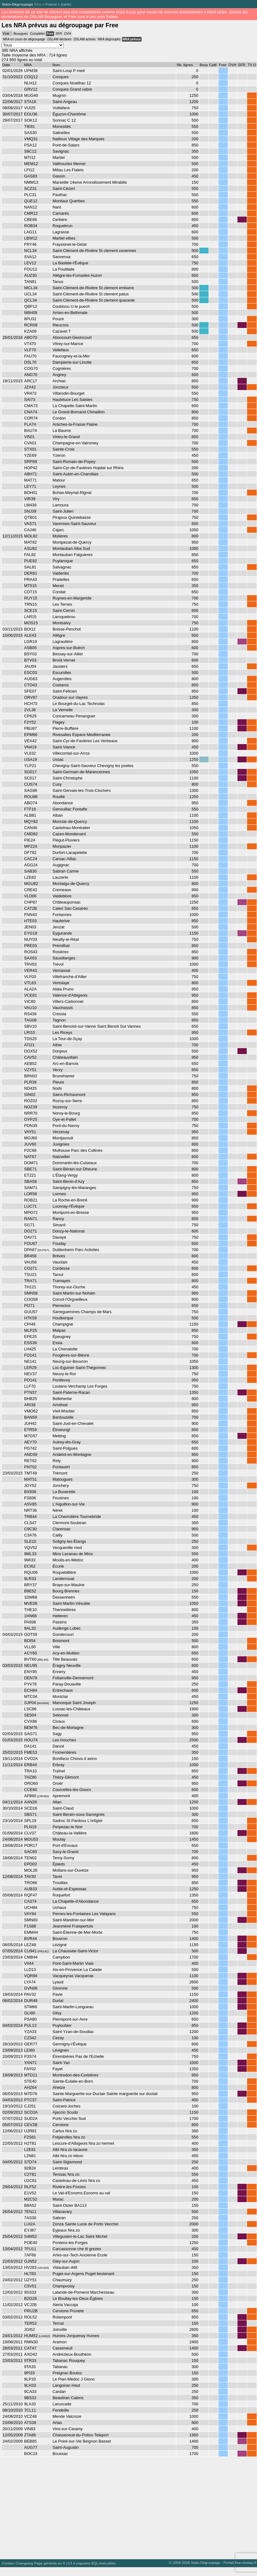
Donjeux (59, 1051)
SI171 (29, 1225)
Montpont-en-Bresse (70, 1212)
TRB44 (30, 1516)
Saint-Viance (63, 747)
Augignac (60, 865)
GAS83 (30, 176)
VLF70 (30, 350)
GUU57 (31, 1311)
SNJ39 (30, 511)
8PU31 (30, 318)
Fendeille (60, 2410)
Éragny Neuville (66, 1665)
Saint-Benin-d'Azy (68, 1181)
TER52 (30, 2323)
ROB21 (30, 1200)
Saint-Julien (63, 511)
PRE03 (30, 945)
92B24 (30, 2168)
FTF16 (30, 809)
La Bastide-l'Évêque (70, 263)
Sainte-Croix (63, 449)
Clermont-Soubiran (69, 1522)
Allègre (58, 635)
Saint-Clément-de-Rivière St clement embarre (93, 287)
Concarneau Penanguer (73, 716)
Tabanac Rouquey (68, 2360)
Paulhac (59, 194)
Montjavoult (62, 1138)
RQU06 (31, 1572)
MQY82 (31, 821)
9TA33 (30, 2366)
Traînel (58, 1771)
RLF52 (30, 2186)
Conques (60, 76)
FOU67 (30, 1243)
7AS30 (30, 2217)
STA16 (30, 101)
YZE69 (30, 455)
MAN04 (43, 1703)
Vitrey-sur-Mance (67, 343)
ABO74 (30, 803)
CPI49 (29, 1324)
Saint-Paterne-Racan (71, 1392)
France (51, 4)
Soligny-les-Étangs (69, 1541)
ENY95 (30, 1671)
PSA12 (30, 145)
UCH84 (30, 1907)
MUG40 (31, 95)
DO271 (30, 1231)
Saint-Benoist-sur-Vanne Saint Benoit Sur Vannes (96, 1026)
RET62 (30, 1460)
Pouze (58, 318)
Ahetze (58, 2087)
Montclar (60, 1696)
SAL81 (30, 567)
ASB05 (30, 647)
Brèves (58, 1256)
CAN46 (30, 827)
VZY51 (30, 1069)
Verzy (57, 1069)
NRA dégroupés (109, 39)
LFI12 (29, 170)
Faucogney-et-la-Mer (71, 356)
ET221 (30, 1175)
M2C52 (30, 2199)
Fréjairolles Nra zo (68, 2137)
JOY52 (30, 1485)
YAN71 (30, 2062)
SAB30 (30, 871)
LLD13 (30, 1969)
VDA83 (43, 2267)
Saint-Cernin (63, 610)
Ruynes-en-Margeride (71, 598)
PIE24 (29, 840)
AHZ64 (30, 2087)
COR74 (31, 418)
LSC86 (30, 1709)
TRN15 (30, 604)
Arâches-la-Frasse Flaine (74, 424)
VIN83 (29, 2428)
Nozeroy (59, 1107)
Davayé (59, 1237)
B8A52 (30, 2205)
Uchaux (59, 1907)
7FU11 (30, 2248)
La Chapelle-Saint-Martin (74, 405)
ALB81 (30, 815)
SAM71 (30, 1187)
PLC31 (30, 194)
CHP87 (30, 902)
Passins (59, 1622)
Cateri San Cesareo (70, 908)
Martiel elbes (63, 238)
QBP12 (30, 306)
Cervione (60, 2124)
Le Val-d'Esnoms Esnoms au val (81, 2193)
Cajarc (58, 529)
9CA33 (30, 2391)
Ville (56, 1647)
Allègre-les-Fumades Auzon (77, 275)
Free (50, 33)
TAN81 (30, 281)
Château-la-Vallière (69, 1833)
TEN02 (30, 1858)
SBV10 (30, 1026)
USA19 (30, 759)
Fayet (57, 2069)
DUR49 (30, 2000)
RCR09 (30, 325)
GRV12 (30, 89)
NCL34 (30, 250)
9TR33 (30, 2360)
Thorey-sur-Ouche (68, 1287)
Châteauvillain (65, 1057)
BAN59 (30, 1417)
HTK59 (30, 1318)
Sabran (58, 2217)
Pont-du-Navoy (65, 1125)
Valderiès (60, 573)
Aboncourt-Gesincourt (72, 337)
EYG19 (30, 933)
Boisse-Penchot (66, 629)
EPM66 (30, 734)
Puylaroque (62, 561)
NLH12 (30, 83)
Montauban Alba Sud (71, 548)
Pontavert (61, 1467)
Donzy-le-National (68, 1231)
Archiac (59, 381)
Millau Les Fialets (67, 170)
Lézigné (59, 1944)
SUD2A (31, 2118)
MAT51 (30, 1479)
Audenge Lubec (66, 1628)
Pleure (58, 1082)
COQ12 (31, 76)
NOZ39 (30, 1107)
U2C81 (30, 2180)
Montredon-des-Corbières (75, 2075)
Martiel (58, 157)
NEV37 (30, 1373)
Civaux (58, 1721)
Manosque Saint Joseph (74, 1702)
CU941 (30, 1951)
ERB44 (30, 1764)
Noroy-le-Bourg (66, 1113)
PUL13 (30, 2025)
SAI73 (29, 399)
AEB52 (30, 1063)
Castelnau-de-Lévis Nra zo (76, 2180)
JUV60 (30, 1144)
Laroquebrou (63, 616)
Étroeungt (61, 1429)
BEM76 (30, 1727)
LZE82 (30, 877)
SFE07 (30, 691)
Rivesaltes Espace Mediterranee (81, 734)
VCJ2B (30, 2304)
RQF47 (30, 1895)
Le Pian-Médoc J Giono (73, 2379)
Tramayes (61, 1280)
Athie (57, 1045)
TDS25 (30, 1038)
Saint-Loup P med (68, 70)
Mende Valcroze (66, 2416)
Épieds (58, 1864)
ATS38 (30, 2422)
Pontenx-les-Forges (70, 2242)
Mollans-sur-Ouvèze (70, 1870)
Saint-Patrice (63, 2100)
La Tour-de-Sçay (67, 1038)
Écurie (58, 1566)
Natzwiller (61, 1156)
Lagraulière (62, 641)
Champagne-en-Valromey (75, 443)
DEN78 (30, 1678)
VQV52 (30, 1547)
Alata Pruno (63, 989)
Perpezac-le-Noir (67, 1826)
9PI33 (29, 2373)
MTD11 (30, 2075)
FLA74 (30, 424)
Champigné (62, 1324)
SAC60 (30, 1851)
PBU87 (30, 728)
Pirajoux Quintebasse (71, 517)
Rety (56, 1460)
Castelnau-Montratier (71, 827)
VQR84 (30, 1975)
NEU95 (30, 1665)
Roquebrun (62, 225)
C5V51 (30, 2286)
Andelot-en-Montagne (71, 1454)
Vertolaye (60, 983)
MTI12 (30, 157)
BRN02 (30, 1076)
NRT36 (30, 1510)
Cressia (59, 1014)
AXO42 (30, 2354)
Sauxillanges (63, 958)
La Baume (61, 430)
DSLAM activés (85, 39)
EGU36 (30, 114)
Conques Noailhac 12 (71, 83)
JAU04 (30, 666)
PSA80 (30, 2019)
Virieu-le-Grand (66, 436)
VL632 (30, 753)
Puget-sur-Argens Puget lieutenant (83, 2273)
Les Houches (64, 1740)
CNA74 (30, 412)
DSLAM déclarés (59, 39)
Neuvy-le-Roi (64, 1373)
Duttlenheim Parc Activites (75, 1249)
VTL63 (30, 983)
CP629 (30, 716)
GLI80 (29, 2013)
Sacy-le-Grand (65, 1851)
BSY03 (30, 654)
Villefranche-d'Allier (69, 976)
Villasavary (62, 2211)
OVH (67, 33)
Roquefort (61, 1895)
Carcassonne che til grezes (76, 2248)
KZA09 (30, 331)
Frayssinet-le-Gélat (69, 244)
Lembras (60, 2168)
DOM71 (31, 1162)
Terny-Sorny (63, 1858)
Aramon (59, 2342)
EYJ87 (30, 2230)
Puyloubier (61, 2025)
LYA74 (30, 1982)
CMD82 (31, 834)
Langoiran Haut (66, 2385)
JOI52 (29, 2329)
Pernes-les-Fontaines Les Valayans (84, 1913)
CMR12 (31, 213)
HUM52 (31, 2335)
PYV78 (30, 1684)
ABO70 (30, 337)
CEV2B (30, 2124)
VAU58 (30, 1262)
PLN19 (30, 1826)
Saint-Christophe (67, 778)
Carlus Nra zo (64, 2131)
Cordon (58, 418)
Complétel (37, 33)
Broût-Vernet (63, 660)
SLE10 (30, 1541)
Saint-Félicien (64, 691)
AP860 (30, 1795)
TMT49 (30, 1473)
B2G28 (30, 2298)
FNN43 (30, 914)
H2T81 (30, 2143)
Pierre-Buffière (65, 728)
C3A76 (30, 1535)
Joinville (59, 2329)
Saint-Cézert (63, 188)
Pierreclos (61, 1305)
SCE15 (30, 610)
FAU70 (30, 356)
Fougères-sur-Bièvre (70, 1355)
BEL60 (42, 1659)
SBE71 (30, 1169)
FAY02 (30, 2069)
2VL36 (30, 709)
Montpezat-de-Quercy (71, 542)
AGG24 (31, 865)
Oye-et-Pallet (64, 1119)
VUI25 (29, 107)
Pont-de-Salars (65, 145)
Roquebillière (64, 1572)
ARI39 (29, 1404)
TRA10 (30, 1771)
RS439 (30, 1014)
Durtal (57, 2000)
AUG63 (30, 678)
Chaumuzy (62, 2280)
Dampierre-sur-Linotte (72, 362)
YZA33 (30, 2031)
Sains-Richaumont (68, 1094)
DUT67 (43, 1250)
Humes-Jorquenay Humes (75, 2335)
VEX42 (30, 740)
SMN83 (31, 1920)
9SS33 (30, 2292)
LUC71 (30, 1206)
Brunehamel (63, 1076)
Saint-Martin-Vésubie (71, 1603)
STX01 (30, 449)
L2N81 (30, 2155)
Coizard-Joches (66, 2106)
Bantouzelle (63, 1417)
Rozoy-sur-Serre (67, 1100)
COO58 (31, 1299)
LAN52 (44, 2336)
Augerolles (61, 678)
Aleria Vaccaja (65, 2304)
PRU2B (31, 2311)
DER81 (30, 573)
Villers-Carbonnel (67, 1001)
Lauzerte (60, 877)
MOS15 (31, 623)
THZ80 (30, 1777)
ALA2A (30, 989)
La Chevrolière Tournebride (76, 1516)
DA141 (30, 1746)
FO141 (30, 1355)
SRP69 (30, 461)
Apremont (61, 1795)
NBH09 (30, 312)
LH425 (30, 1349)
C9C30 (30, 1529)
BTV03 (30, 660)
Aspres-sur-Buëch (68, 647)
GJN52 (30, 2261)
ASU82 (30, 548)
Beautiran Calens (67, 2397)
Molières (60, 536)
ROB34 (30, 225)
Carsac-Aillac (64, 858)
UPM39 (31, 70)
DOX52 (30, 1051)
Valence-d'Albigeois (69, 995)
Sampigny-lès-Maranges (74, 1187)
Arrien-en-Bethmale (69, 312)
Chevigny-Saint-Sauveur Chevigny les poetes (92, 765)
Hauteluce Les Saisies (72, 399)
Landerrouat (63, 1578)
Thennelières (64, 1609)
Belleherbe (62, 1398)
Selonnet (60, 1715)
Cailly (57, 1535)
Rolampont (62, 2317)
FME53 (30, 1752)
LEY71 (30, 486)
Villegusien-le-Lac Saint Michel (79, 2236)
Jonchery (60, 1485)
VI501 (29, 436)
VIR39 (29, 498)
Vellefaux (60, 350)
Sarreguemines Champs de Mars (81, 1311)
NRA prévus (132, 39)
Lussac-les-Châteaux (71, 1709)
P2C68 (30, 1150)
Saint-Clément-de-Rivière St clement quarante (93, 300)
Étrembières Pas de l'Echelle (78, 2056)
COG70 (31, 368)
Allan (56, 1802)
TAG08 (30, 1020)
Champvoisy (63, 2286)
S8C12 (30, 151)
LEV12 (30, 263)
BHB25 (30, 1398)
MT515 (30, 585)
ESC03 (30, 672)
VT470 (30, 343)
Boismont (60, 1640)
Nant (56, 207)
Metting (58, 1436)
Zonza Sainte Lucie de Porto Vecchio (85, 2224)
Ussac (58, 759)
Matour (58, 480)
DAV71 (30, 1237)
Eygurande (62, 933)
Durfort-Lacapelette (69, 852)
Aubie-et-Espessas (69, 1889)
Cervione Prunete (68, 2311)
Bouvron (59, 1938)
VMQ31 (31, 139)
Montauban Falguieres (72, 554)
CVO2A (31, 1758)
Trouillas (59, 1882)
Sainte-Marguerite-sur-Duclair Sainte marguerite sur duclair (105, 2093)
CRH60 (43, 1796)
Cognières (61, 368)
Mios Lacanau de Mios (72, 1553)
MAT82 (30, 542)
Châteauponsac (66, 902)
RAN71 (30, 1218)
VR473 (30, 393)
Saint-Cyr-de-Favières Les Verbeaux (85, 740)
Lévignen (60, 2050)
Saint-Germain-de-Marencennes (81, 772)
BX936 (30, 1491)
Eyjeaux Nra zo (66, 2230)
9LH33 (30, 2385)
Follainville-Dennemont (72, 1678)
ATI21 (29, 1045)
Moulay (58, 1839)
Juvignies (60, 1144)
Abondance (62, 803)
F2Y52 (30, 722)
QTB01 (30, 517)
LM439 (30, 505)
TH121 (30, 1287)
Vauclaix (59, 1262)
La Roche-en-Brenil (69, 1200)
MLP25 (30, 1330)
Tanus (57, 281)
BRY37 (30, 1584)
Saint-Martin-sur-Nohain (73, 1293)
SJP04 (30, 1702)
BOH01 (30, 492)
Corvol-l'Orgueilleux (70, 1299)
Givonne (59, 1988)
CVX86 (30, 1721)
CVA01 (30, 443)
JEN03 (30, 927)
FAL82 (30, 554)
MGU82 (31, 883)
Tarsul (57, 1274)
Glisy (56, 2013)
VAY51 (30, 1131)
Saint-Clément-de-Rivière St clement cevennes (94, 250)
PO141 (30, 1380)
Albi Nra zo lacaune (69, 2149)
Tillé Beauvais (64, 1659)
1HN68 (30, 1615)
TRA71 (30, 1280)
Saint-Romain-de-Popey (73, 461)
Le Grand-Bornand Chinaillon (78, 412)
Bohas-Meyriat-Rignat (71, 492)
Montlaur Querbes (68, 201)
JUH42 (30, 1423)
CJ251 (30, 2106)
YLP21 (30, 765)
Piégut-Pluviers (65, 840)
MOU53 (31, 1839)
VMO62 (31, 1411)
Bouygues (21, 33)
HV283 (30, 2267)
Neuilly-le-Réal (65, 939)
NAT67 (30, 1156)
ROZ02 (30, 1100)
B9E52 (30, 1591)
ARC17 (30, 381)
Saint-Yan (61, 2062)
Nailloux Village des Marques (78, 139)
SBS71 (30, 1814)
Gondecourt (63, 1634)
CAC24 (30, 858)
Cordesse (61, 1268)
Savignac (60, 151)
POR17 (30, 1845)
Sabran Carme (65, 871)
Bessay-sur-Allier (67, 654)
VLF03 (30, 976)
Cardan (58, 2391)
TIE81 (29, 126)
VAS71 (30, 523)
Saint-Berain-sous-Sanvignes (78, 1814)
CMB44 (31, 1957)
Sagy (57, 1733)
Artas (57, 2422)
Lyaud (57, 1982)
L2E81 (30, 2149)
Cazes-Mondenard (69, 834)
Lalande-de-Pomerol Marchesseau (83, 2292)
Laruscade (61, 2404)
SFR (59, 33)
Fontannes (61, 914)
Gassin (58, 176)
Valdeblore (61, 896)
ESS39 (30, 1342)
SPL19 (30, 1820)
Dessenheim (63, 1597)
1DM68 (30, 1597)
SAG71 (30, 1733)
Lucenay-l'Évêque (68, 1206)
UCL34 (30, 294)
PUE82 (30, 561)
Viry (55, 498)
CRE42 (30, 889)
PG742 (30, 1448)
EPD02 (30, 1864)
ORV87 (30, 697)
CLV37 (30, 1833)
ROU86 (31, 796)
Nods (57, 1088)
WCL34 (31, 287)
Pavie (57, 1994)
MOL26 (30, 1870)
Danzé (58, 1746)
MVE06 (30, 1603)
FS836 (30, 1498)
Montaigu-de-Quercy (70, 883)
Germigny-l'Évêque (69, 2044)
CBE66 (30, 219)
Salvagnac (61, 567)
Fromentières (64, 1752)
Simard (58, 1225)
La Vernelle (62, 709)
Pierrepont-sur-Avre (70, 2019)
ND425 (30, 1088)
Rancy (58, 1218)
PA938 (30, 1622)
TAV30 (30, 1876)
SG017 (30, 772)
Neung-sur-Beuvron (70, 1361)
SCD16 (30, 1808)
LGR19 (30, 641)
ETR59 (30, 1429)
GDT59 (30, 1634)
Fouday (59, 1243)
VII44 (29, 1963)
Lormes (59, 1194)
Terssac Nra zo (65, 2174)
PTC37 (30, 2100)
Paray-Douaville (66, 1684)
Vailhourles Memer (69, 163)
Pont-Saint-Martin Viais (72, 1963)
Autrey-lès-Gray (66, 1442)
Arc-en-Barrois (65, 1063)
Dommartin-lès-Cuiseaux (74, 1162)
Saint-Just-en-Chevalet (72, 1423)
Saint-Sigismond (67, 2162)
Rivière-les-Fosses (69, 2186)
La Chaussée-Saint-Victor (75, 1951)
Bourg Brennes (65, 1591)
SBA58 (30, 1181)
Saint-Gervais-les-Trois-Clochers (81, 790)
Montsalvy (61, 623)
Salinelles (61, 132)
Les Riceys (62, 1032)
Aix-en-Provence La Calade (76, 1969)
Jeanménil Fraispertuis (72, 1926)
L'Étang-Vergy (65, 1175)
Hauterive (61, 920)
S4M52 (30, 2236)
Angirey (59, 374)
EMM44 (31, 1932)
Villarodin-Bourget (68, 393)
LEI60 (29, 2050)
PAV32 (30, 1994)
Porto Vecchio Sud (69, 2118)
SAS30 (30, 132)
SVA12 (30, 256)
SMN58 (31, 1293)
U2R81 (30, 2131)
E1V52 (30, 2193)
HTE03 (30, 920)
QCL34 (30, 300)
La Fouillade (63, 269)
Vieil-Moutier (63, 1411)
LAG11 (30, 232)
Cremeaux (61, 889)
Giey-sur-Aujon (65, 2261)
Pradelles (60, 579)
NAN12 (30, 207)
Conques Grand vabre (72, 89)
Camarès (60, 213)
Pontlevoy (61, 1380)
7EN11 (30, 2211)
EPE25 (30, 1336)
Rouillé (58, 796)
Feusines (60, 1498)
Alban (57, 815)
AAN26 (30, 1802)
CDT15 (30, 592)
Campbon (61, 1957)
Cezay (58, 2037)
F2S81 (30, 2137)
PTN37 (30, 1392)
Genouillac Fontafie (69, 809)
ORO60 (31, 1783)
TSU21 (30, 1274)
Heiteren (60, 1615)
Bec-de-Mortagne (67, 1727)
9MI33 (29, 1560)
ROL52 (30, 2317)
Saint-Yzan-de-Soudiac (73, 2031)
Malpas (58, 1330)
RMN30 (31, 2342)
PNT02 (30, 1467)
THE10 (30, 1609)
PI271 (29, 1305)
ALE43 (30, 635)
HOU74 (31, 1740)
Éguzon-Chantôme (69, 114)
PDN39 (30, 1125)
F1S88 (30, 1926)
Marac (58, 2199)
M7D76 (30, 2093)
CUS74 (30, 784)
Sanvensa (61, 256)
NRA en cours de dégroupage (24, 39)
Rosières (60, 951)
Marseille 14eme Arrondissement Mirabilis (89, 182)
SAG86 (30, 790)
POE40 (30, 2242)
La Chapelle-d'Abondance (75, 1901)
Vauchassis (62, 1007)
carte (66, 4)
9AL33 (30, 1628)
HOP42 (30, 467)
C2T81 (30, 2174)
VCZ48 (30, 2416)
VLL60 (30, 1647)
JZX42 (30, 387)
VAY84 (30, 1913)
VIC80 (29, 1001)
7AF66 (30, 2255)
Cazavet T (61, 331)
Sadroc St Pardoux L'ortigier (77, 1820)
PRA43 (30, 579)
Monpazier (61, 846)
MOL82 (30, 536)
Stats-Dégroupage (17, 4)
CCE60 (30, 1789)
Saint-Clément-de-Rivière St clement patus (90, 294)
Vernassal (61, 970)
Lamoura (60, 505)
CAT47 (30, 2348)
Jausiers (59, 666)
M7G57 (30, 1436)
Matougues (62, 1479)
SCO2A (31, 2112)
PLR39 (30, 1082)
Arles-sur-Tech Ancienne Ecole (79, 2255)
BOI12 (30, 629)
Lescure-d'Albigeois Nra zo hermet (83, 2143)
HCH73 (30, 703)
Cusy (57, 784)
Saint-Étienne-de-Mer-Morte (77, 1932)
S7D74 (30, 2162)
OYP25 (30, 1119)
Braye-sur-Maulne (68, 1584)
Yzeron (58, 455)
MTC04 (30, 1696)
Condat (58, 592)
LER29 (30, 1367)
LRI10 (29, 1032)
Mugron (59, 95)
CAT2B (30, 908)
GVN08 (30, 1988)
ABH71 (30, 474)
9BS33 (30, 2397)
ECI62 (29, 1566)
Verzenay (60, 1131)
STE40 (30, 2081)
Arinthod (59, 1404)
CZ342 (30, 2037)
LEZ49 (30, 1944)
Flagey (58, 722)
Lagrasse (60, 232)
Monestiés (61, 126)
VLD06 (30, 896)
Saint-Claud (63, 1808)
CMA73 (31, 405)
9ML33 (30, 1553)
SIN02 (29, 1094)
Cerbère (59, 219)
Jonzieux (60, 387)
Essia (57, 1342)
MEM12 (31, 163)
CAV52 (30, 1057)
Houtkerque (62, 1318)
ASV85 (30, 1504)
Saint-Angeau (64, 101)
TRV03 (30, 964)
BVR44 (30, 1938)
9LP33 (30, 2379)
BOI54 (30, 1640)
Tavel (57, 1876)
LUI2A (29, 2224)
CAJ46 (30, 529)
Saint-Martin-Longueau (72, 2006)
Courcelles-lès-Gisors (71, 1789)
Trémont (59, 1473)
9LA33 (30, 2404)
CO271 (30, 1268)
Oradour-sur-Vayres (70, 697)
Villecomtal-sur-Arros (71, 753)
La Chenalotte (65, 1349)
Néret (57, 1510)
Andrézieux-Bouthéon (71, 2354)
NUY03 (30, 939)
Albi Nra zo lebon (67, 2155)
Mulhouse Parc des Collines (77, 1150)
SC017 (30, 778)
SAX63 (30, 958)
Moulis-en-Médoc (67, 1560)
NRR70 (30, 1113)
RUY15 (30, 598)
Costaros (60, 685)
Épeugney (61, 1336)
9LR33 (30, 1578)
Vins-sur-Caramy (67, 2428)
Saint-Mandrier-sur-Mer (73, 1920)
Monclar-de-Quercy (69, 821)
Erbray (58, 1764)
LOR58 (30, 1194)
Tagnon (59, 1020)
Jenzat (58, 927)
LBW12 (30, 238)
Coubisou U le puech (71, 306)
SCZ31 (30, 188)
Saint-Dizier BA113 (69, 2205)
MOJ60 (30, 1138)
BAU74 (30, 430)
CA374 (30, 1901)
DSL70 (30, 362)
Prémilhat (61, 945)
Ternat (58, 2323)
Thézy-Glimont (65, 1777)
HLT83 (30, 2273)
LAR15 (30, 616)
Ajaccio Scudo (65, 2112)
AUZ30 (30, 275)
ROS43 (30, 951)
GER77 (30, 2044)
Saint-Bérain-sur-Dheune (74, 1169)
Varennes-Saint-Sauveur (74, 523)
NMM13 (31, 182)
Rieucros (60, 325)
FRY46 (30, 244)
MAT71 (30, 480)
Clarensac (61, 1529)
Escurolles (61, 672)
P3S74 (30, 2056)
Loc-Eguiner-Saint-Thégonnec (79, 1367)
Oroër (57, 1783)
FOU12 (30, 269)
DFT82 (30, 852)
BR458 (30, 1256)
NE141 (30, 1361)
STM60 (30, 2006)
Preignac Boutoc (67, 2373)
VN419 (30, 747)
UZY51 (30, 2280)
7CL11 (30, 2410)
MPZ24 (30, 846)
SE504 (30, 1715)
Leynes (58, 486)
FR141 (42, 1951)
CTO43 (30, 685)
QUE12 (30, 201)
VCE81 (30, 995)
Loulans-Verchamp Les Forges (79, 1386)
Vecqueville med (67, 1547)
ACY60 (30, 1653)
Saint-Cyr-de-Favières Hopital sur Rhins (88, 467)
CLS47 (30, 1522)
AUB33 (30, 1889)
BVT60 (30, 1659)
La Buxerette (63, 1491)
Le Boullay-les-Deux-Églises (77, 2298)
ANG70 (30, 374)
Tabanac (60, 2366)
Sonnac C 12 (64, 120)
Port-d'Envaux (65, 1845)
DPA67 (30, 1249)
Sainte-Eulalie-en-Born (72, 2081)
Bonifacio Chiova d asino (74, 1758)
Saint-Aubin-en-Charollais (75, 474)
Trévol (58, 964)
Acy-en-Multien (65, 1653)
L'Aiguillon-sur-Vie (68, 1504)
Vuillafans (61, 107)
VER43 (30, 970)
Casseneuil (62, 2348)
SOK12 (30, 120)
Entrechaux (62, 1690)
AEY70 (30, 1442)
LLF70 (30, 1386)
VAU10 (30, 1007)
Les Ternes (62, 604)
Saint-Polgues (65, 1448)
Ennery (58, 1671)
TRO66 (30, 1882)
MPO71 (31, 1212)
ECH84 (30, 1690)
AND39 (30, 1454)
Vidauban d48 (64, 2267)
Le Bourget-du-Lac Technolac (78, 703)
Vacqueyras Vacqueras (72, 1975)
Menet (58, 585)
